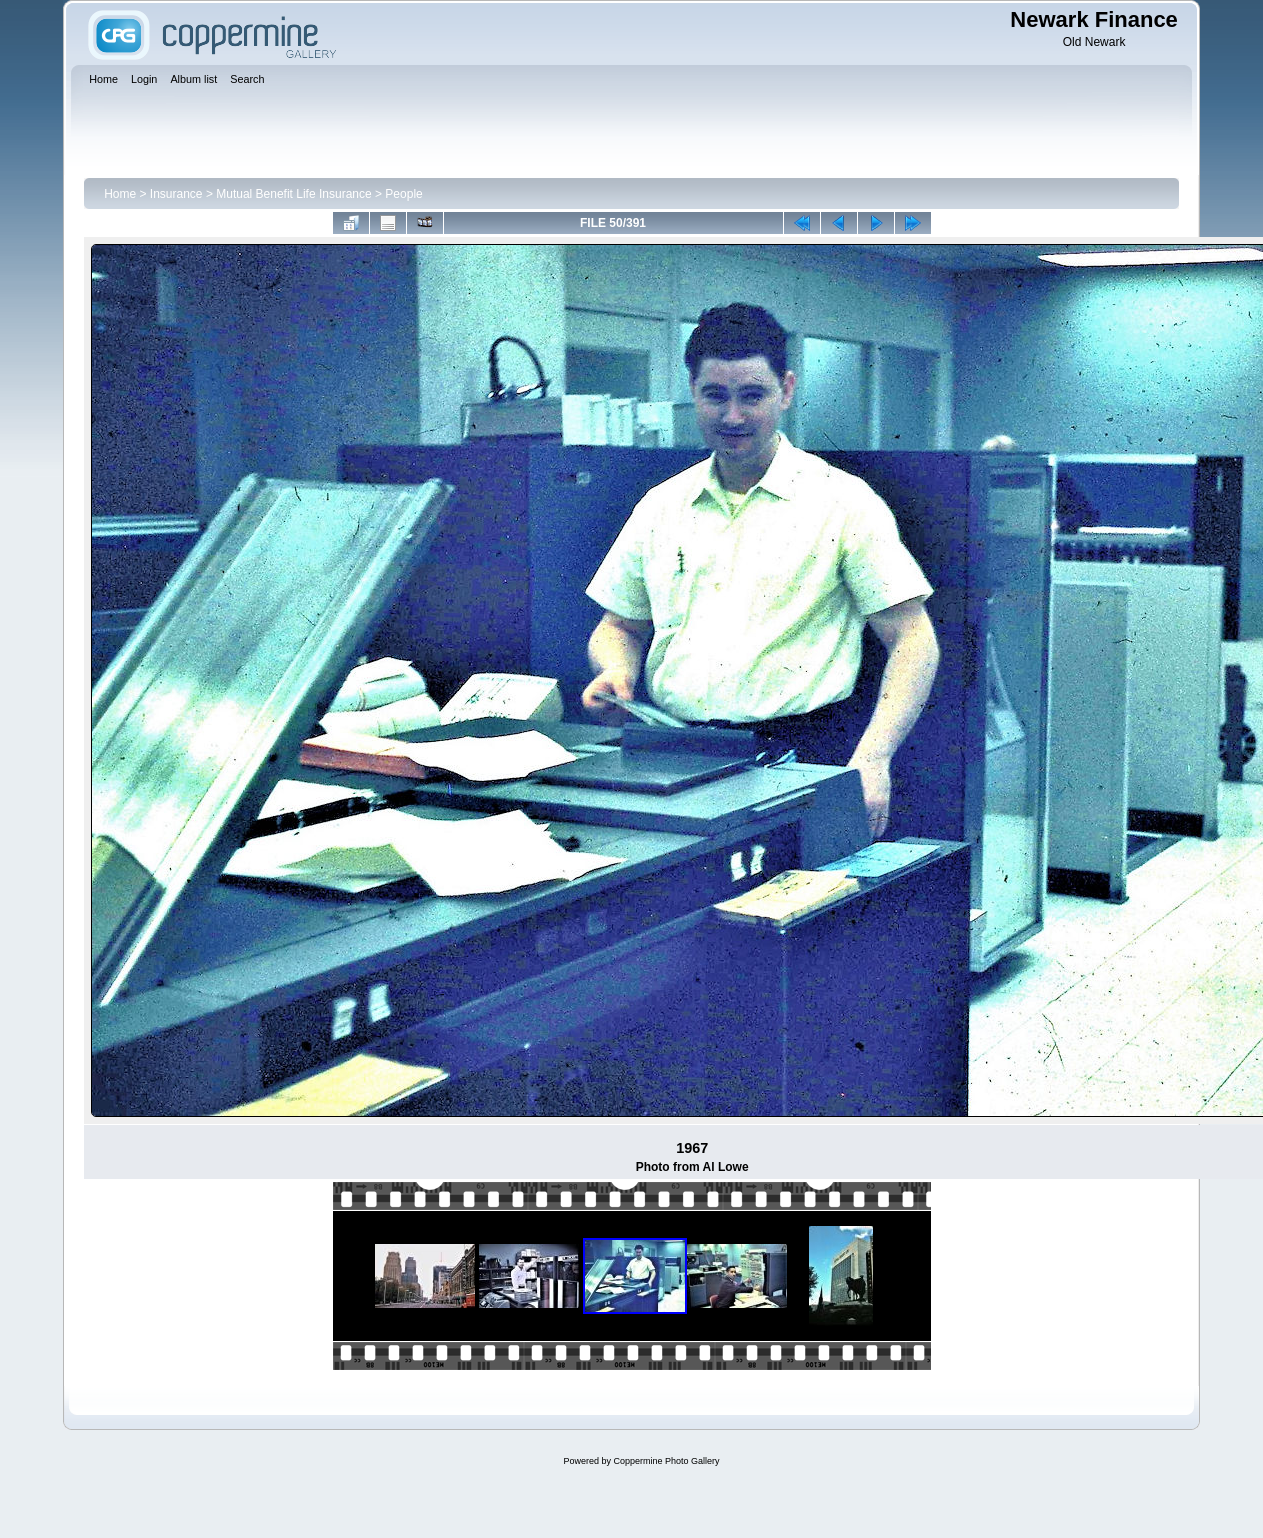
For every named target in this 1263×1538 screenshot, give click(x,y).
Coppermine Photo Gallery (666, 1461)
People (403, 194)
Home (120, 194)
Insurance (176, 194)
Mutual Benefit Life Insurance (293, 194)
